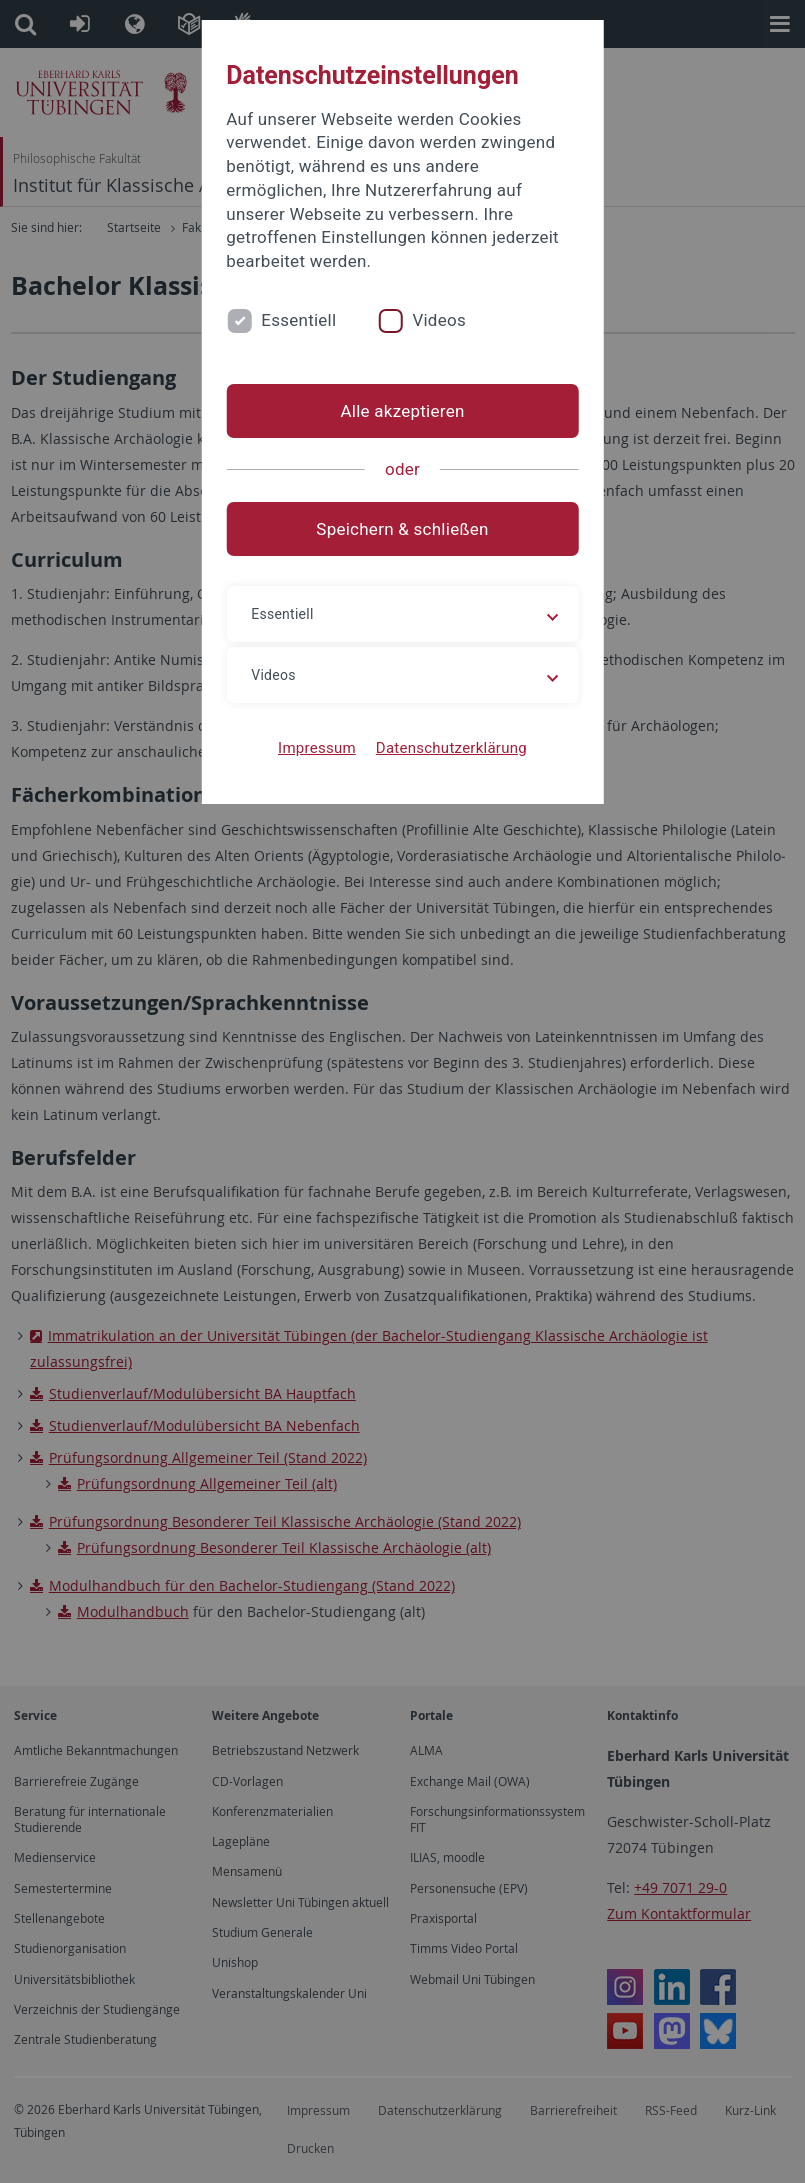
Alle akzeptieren (402, 411)
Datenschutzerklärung (451, 748)
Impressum (317, 748)
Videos (439, 320)
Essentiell (298, 320)
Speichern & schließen (402, 529)
